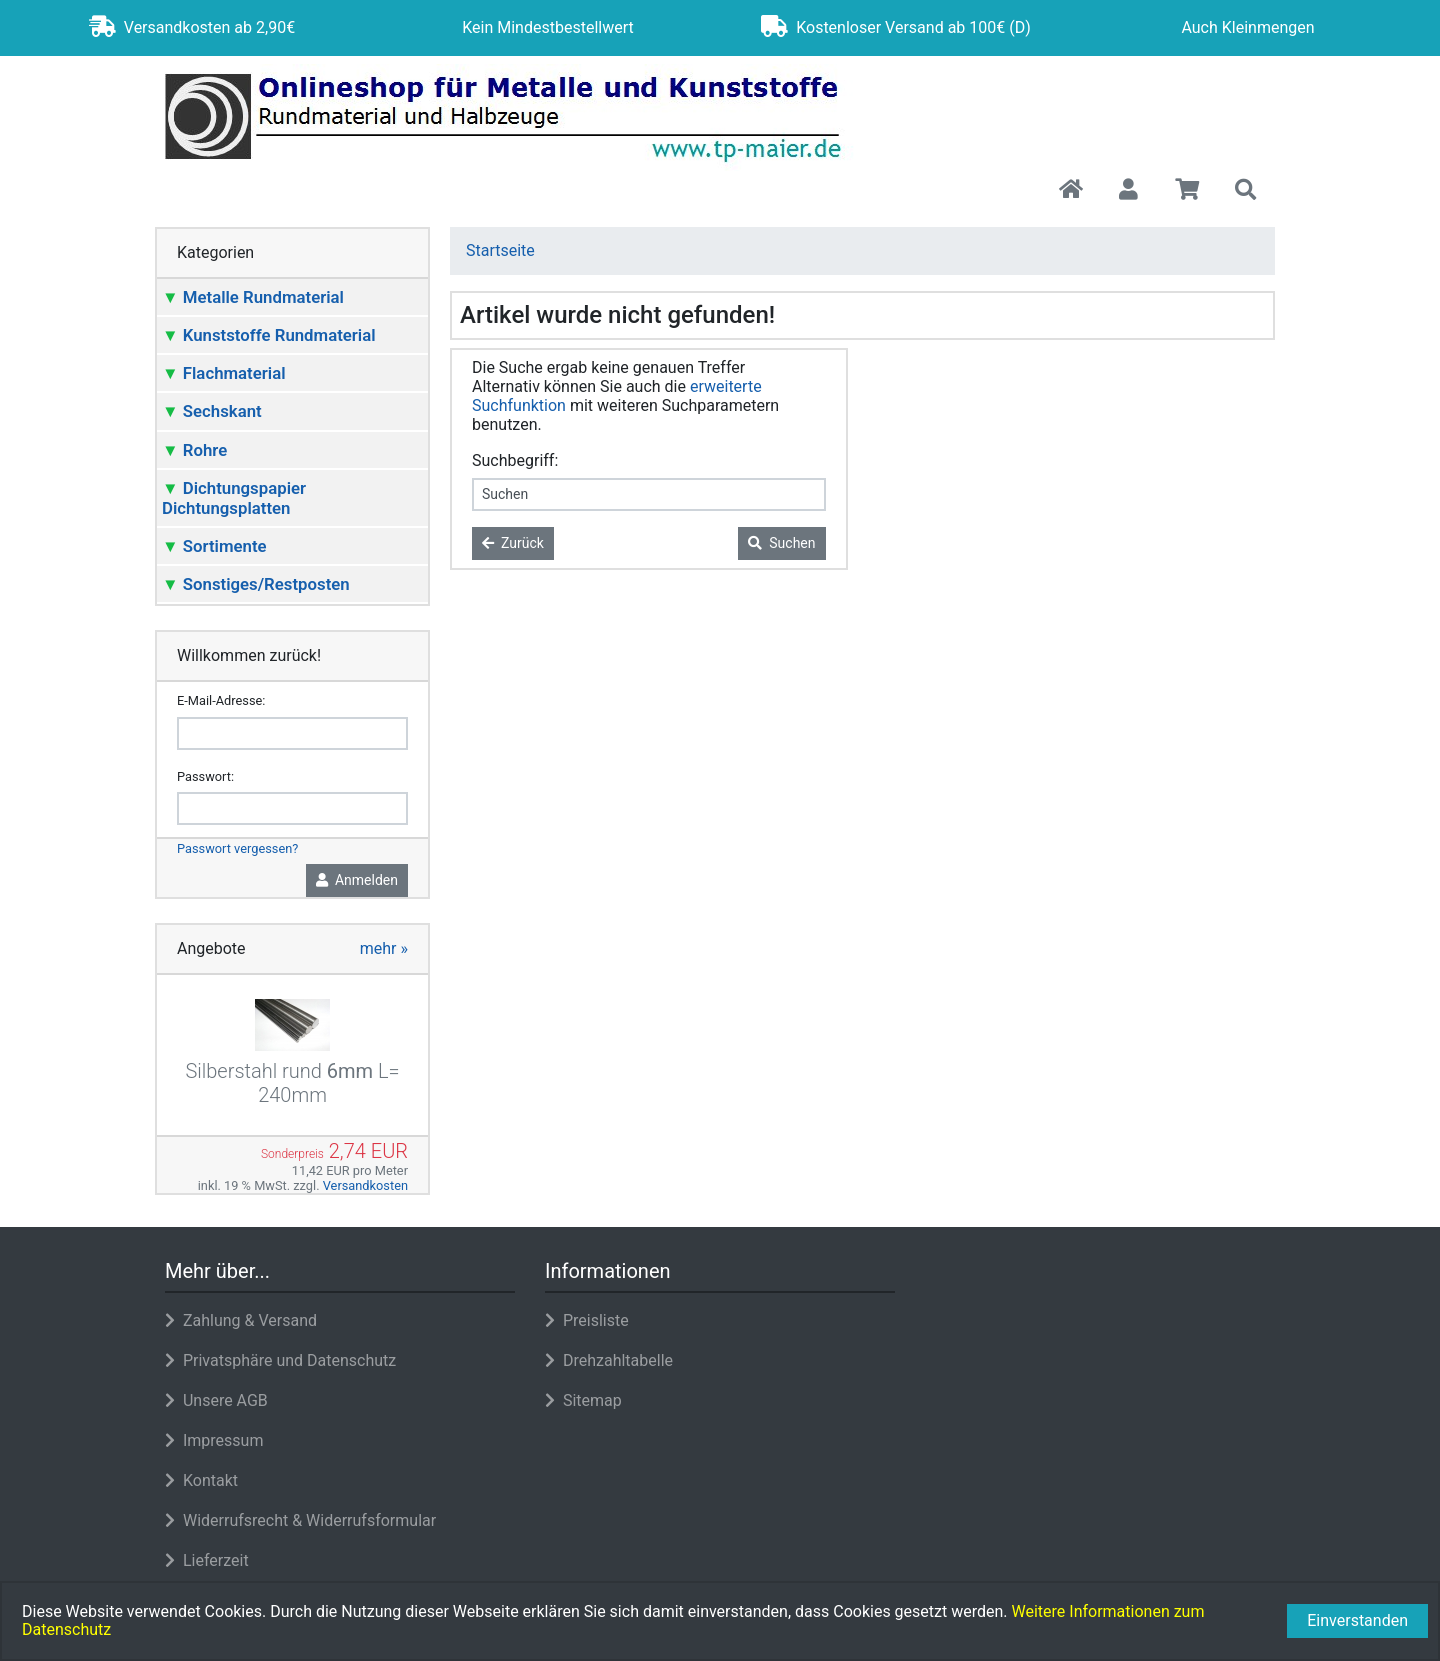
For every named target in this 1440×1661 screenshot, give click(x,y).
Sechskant (212, 411)
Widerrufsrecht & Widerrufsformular (300, 1520)
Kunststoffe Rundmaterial (269, 335)
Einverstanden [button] (1357, 1620)
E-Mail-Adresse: (221, 700)
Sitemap (583, 1400)
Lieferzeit (207, 1560)
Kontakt (201, 1480)
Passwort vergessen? (237, 848)
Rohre (194, 450)
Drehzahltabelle (609, 1360)
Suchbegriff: (515, 460)
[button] (1128, 191)
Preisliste (587, 1320)
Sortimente (214, 546)
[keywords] (649, 494)
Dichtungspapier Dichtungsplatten (234, 498)
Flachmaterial (224, 373)
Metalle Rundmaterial (253, 297)
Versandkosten (365, 1185)
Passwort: (205, 776)
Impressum (214, 1440)
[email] (292, 733)
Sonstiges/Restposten (256, 584)
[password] (292, 808)
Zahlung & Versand (241, 1320)
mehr (384, 948)
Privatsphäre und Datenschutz (280, 1360)
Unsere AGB (216, 1400)
